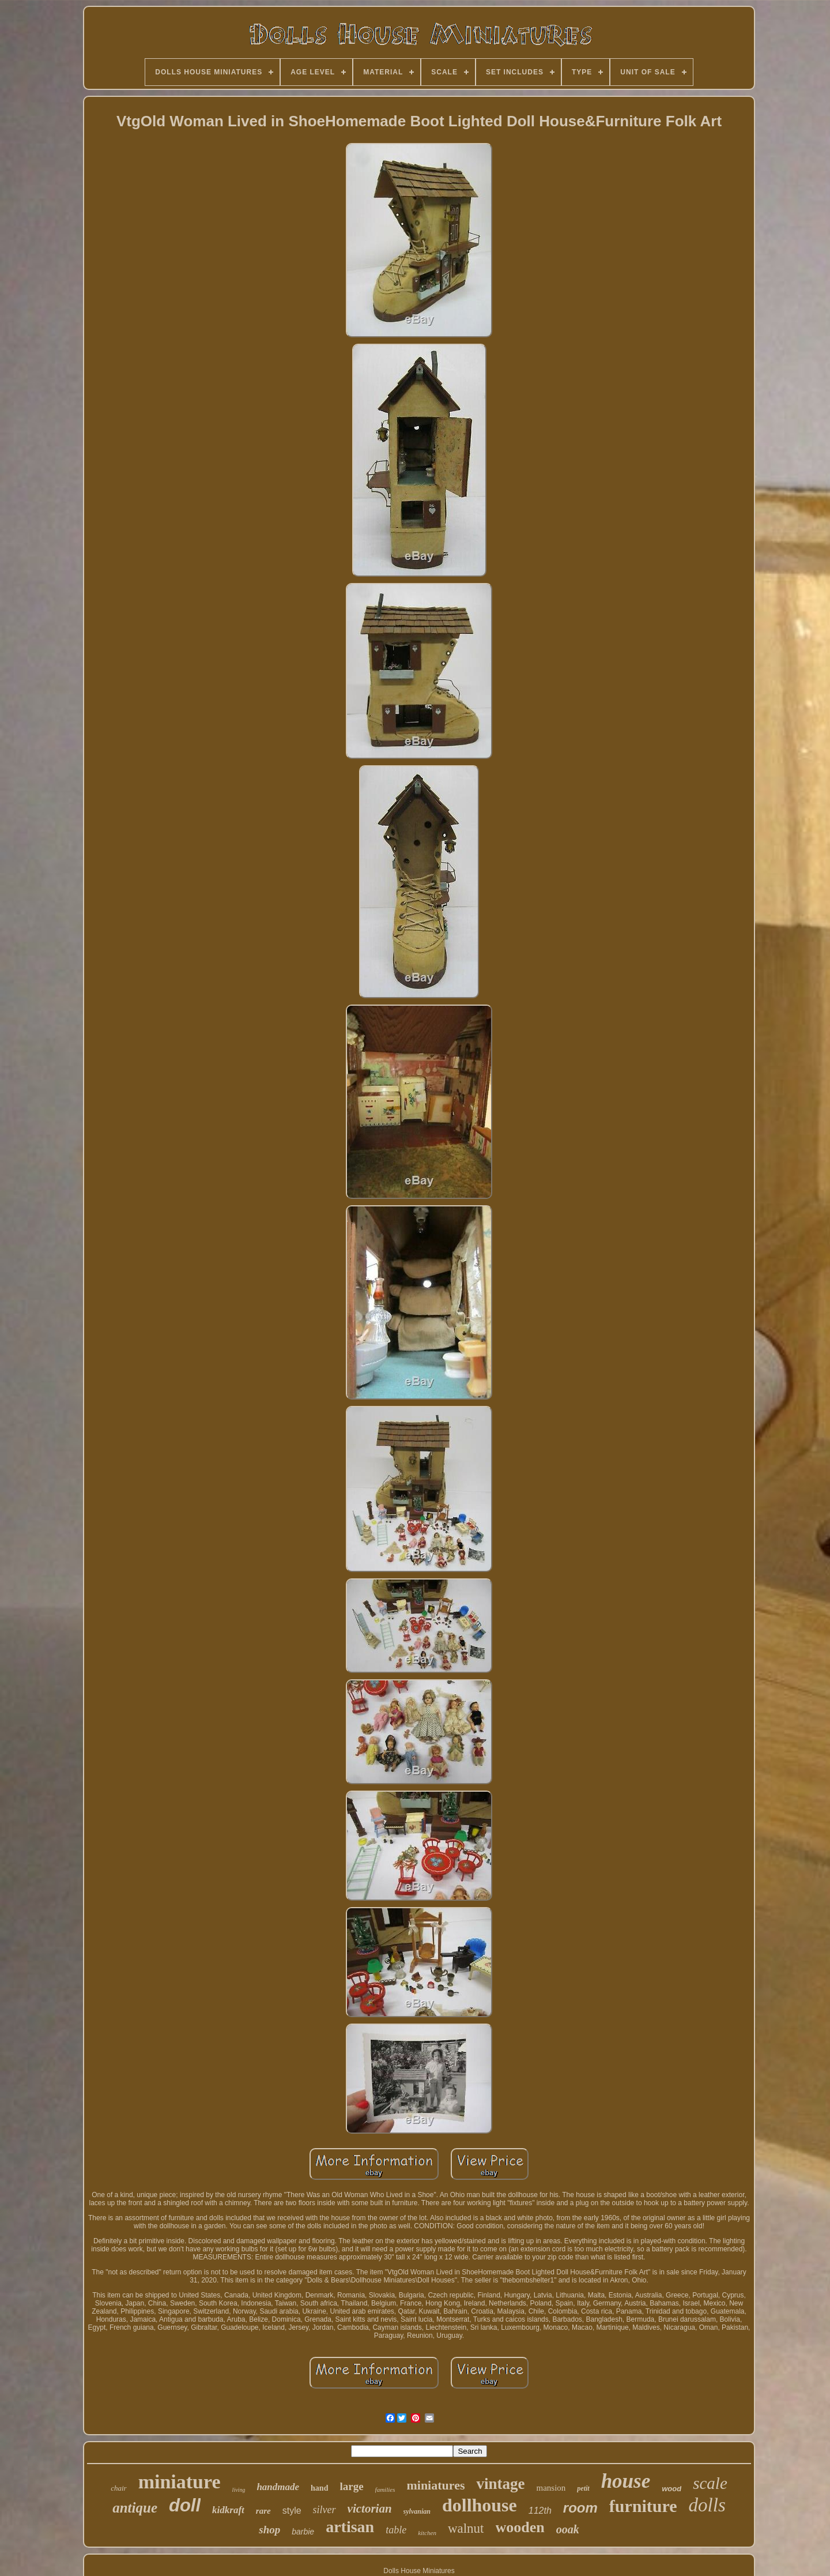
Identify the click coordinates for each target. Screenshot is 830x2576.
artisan (350, 2527)
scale (710, 2483)
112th (540, 2510)
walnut (466, 2528)
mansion (550, 2487)
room (580, 2507)
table (396, 2530)
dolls (707, 2505)
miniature (179, 2481)
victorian (370, 2508)
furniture (643, 2505)
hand (319, 2488)
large (351, 2486)
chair (118, 2488)
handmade (277, 2486)
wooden (520, 2527)
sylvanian (417, 2511)
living (239, 2490)
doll (185, 2505)
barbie (303, 2531)
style (291, 2510)
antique (134, 2507)
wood (671, 2488)
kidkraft (228, 2509)
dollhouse (479, 2505)
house (626, 2481)
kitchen (427, 2532)
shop (269, 2530)
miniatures (435, 2485)
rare (263, 2510)
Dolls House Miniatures (418, 2571)
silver (324, 2509)
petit (583, 2488)
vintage (500, 2483)
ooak (567, 2529)
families (385, 2489)
